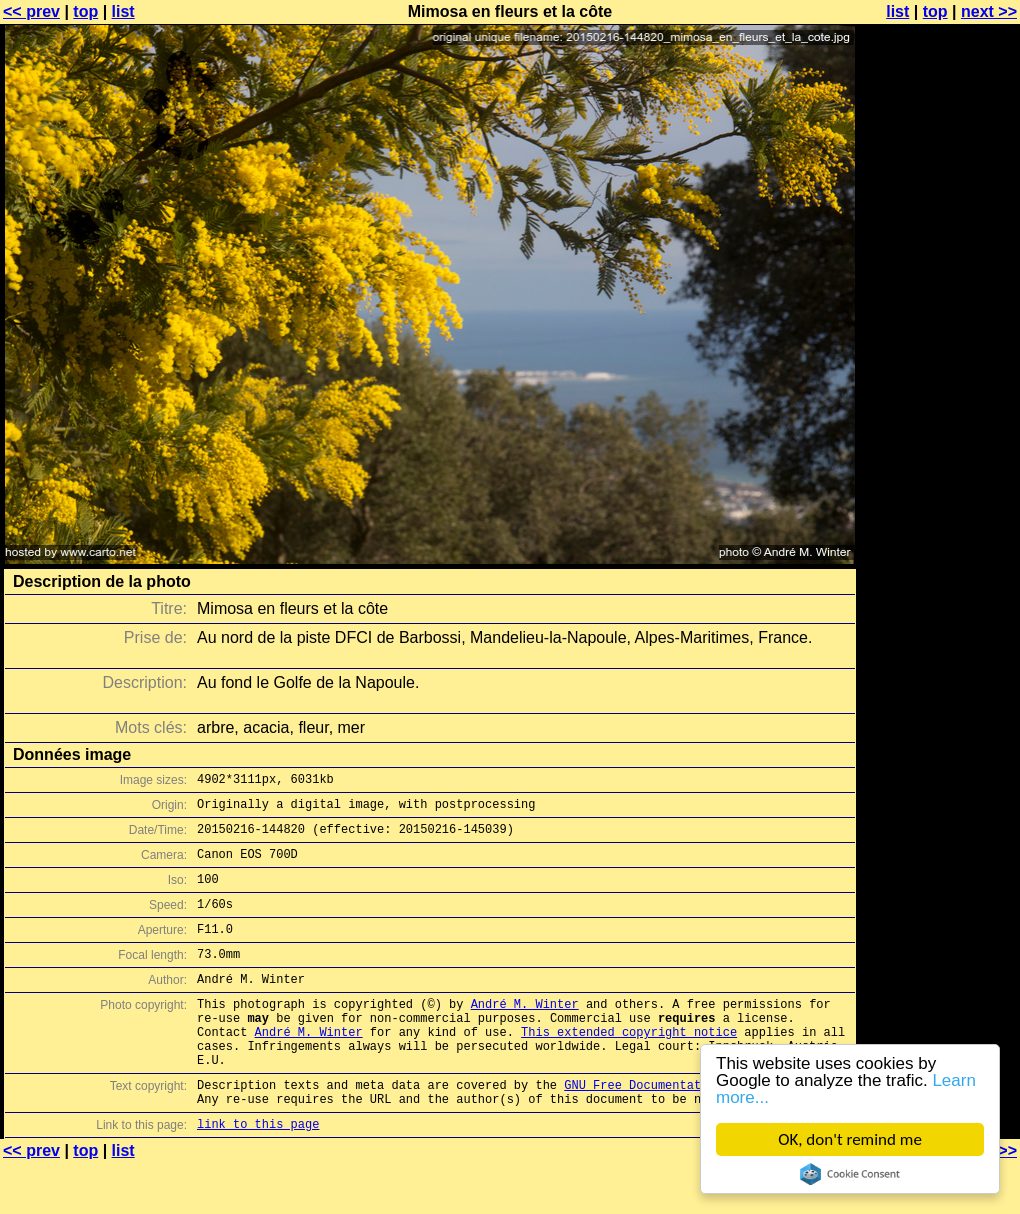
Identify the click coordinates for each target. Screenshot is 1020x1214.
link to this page (258, 1174)
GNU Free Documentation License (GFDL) (697, 1129)
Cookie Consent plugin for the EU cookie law (850, 1174)
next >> (989, 11)
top (85, 11)
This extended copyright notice (629, 1067)
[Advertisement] (939, 495)
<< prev (31, 11)
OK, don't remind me (850, 1139)
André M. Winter (525, 1033)
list (123, 11)
